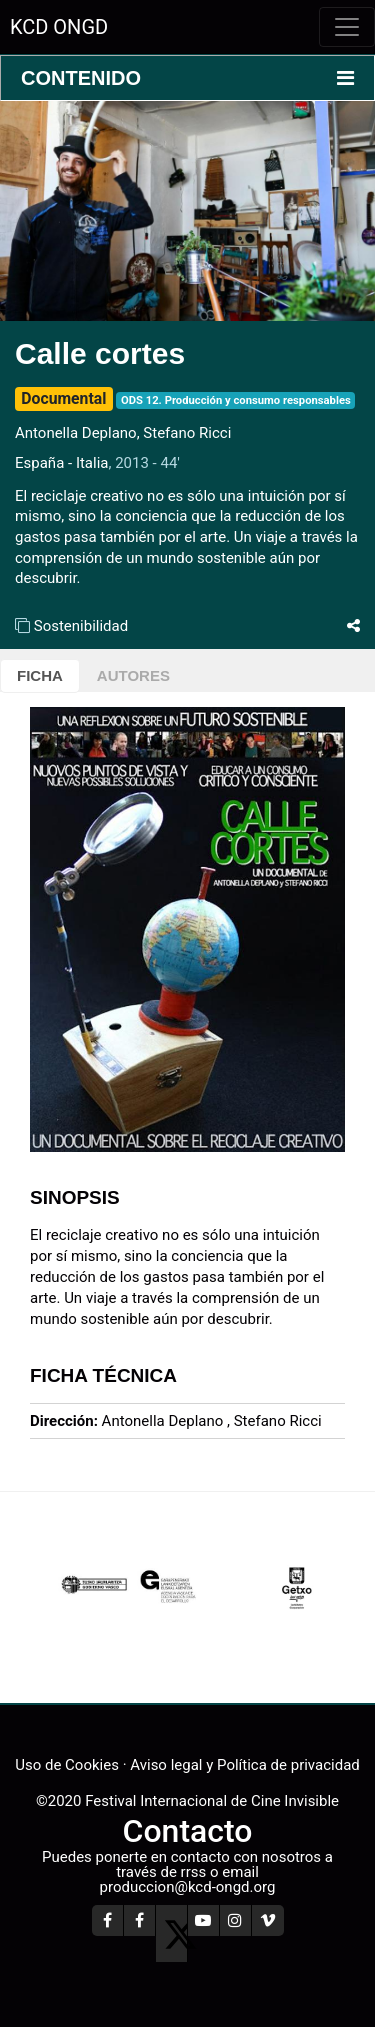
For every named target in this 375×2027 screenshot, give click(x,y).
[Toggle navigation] (347, 27)
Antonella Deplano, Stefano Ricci (127, 433)
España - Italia (61, 463)
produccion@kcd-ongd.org (188, 1887)
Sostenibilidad (81, 626)
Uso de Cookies (67, 1765)
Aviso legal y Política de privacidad (244, 1765)
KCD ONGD (59, 27)
